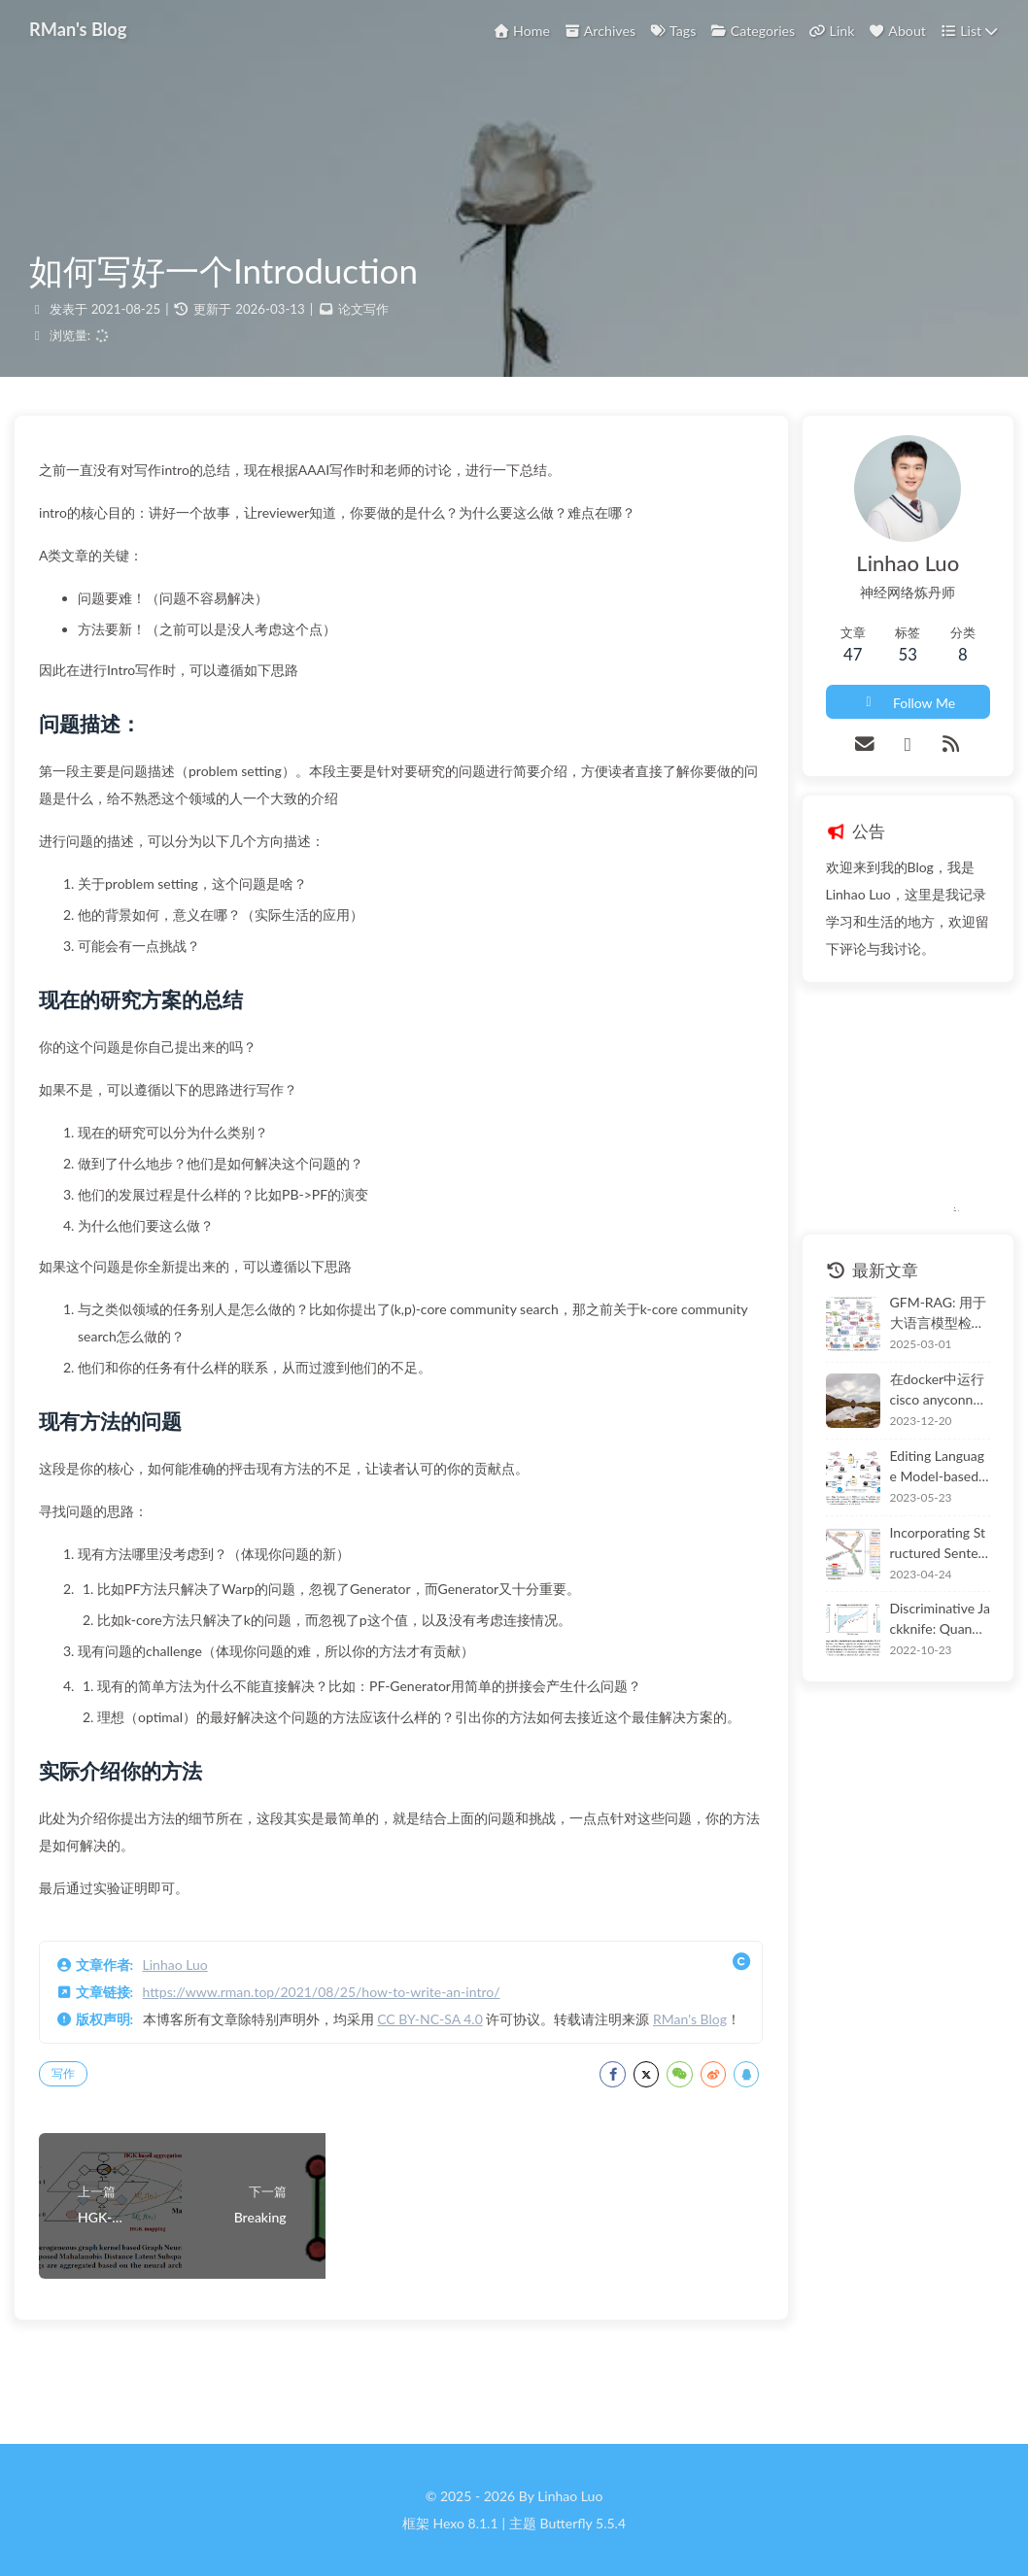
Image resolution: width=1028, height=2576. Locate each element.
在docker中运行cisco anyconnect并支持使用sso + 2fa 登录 (918, 1401)
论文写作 (363, 320)
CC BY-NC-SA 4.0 (444, 2065)
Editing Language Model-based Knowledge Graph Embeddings (922, 1478)
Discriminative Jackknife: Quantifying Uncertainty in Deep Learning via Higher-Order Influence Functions (922, 1630)
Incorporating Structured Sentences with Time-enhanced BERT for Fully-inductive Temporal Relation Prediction (922, 1554)
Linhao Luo (190, 2011)
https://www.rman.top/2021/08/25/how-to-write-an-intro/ (336, 2038)
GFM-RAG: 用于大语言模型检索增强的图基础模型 (918, 1324)
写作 (77, 2147)
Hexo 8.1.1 (465, 2523)
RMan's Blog (107, 2093)
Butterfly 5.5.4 (583, 2523)
